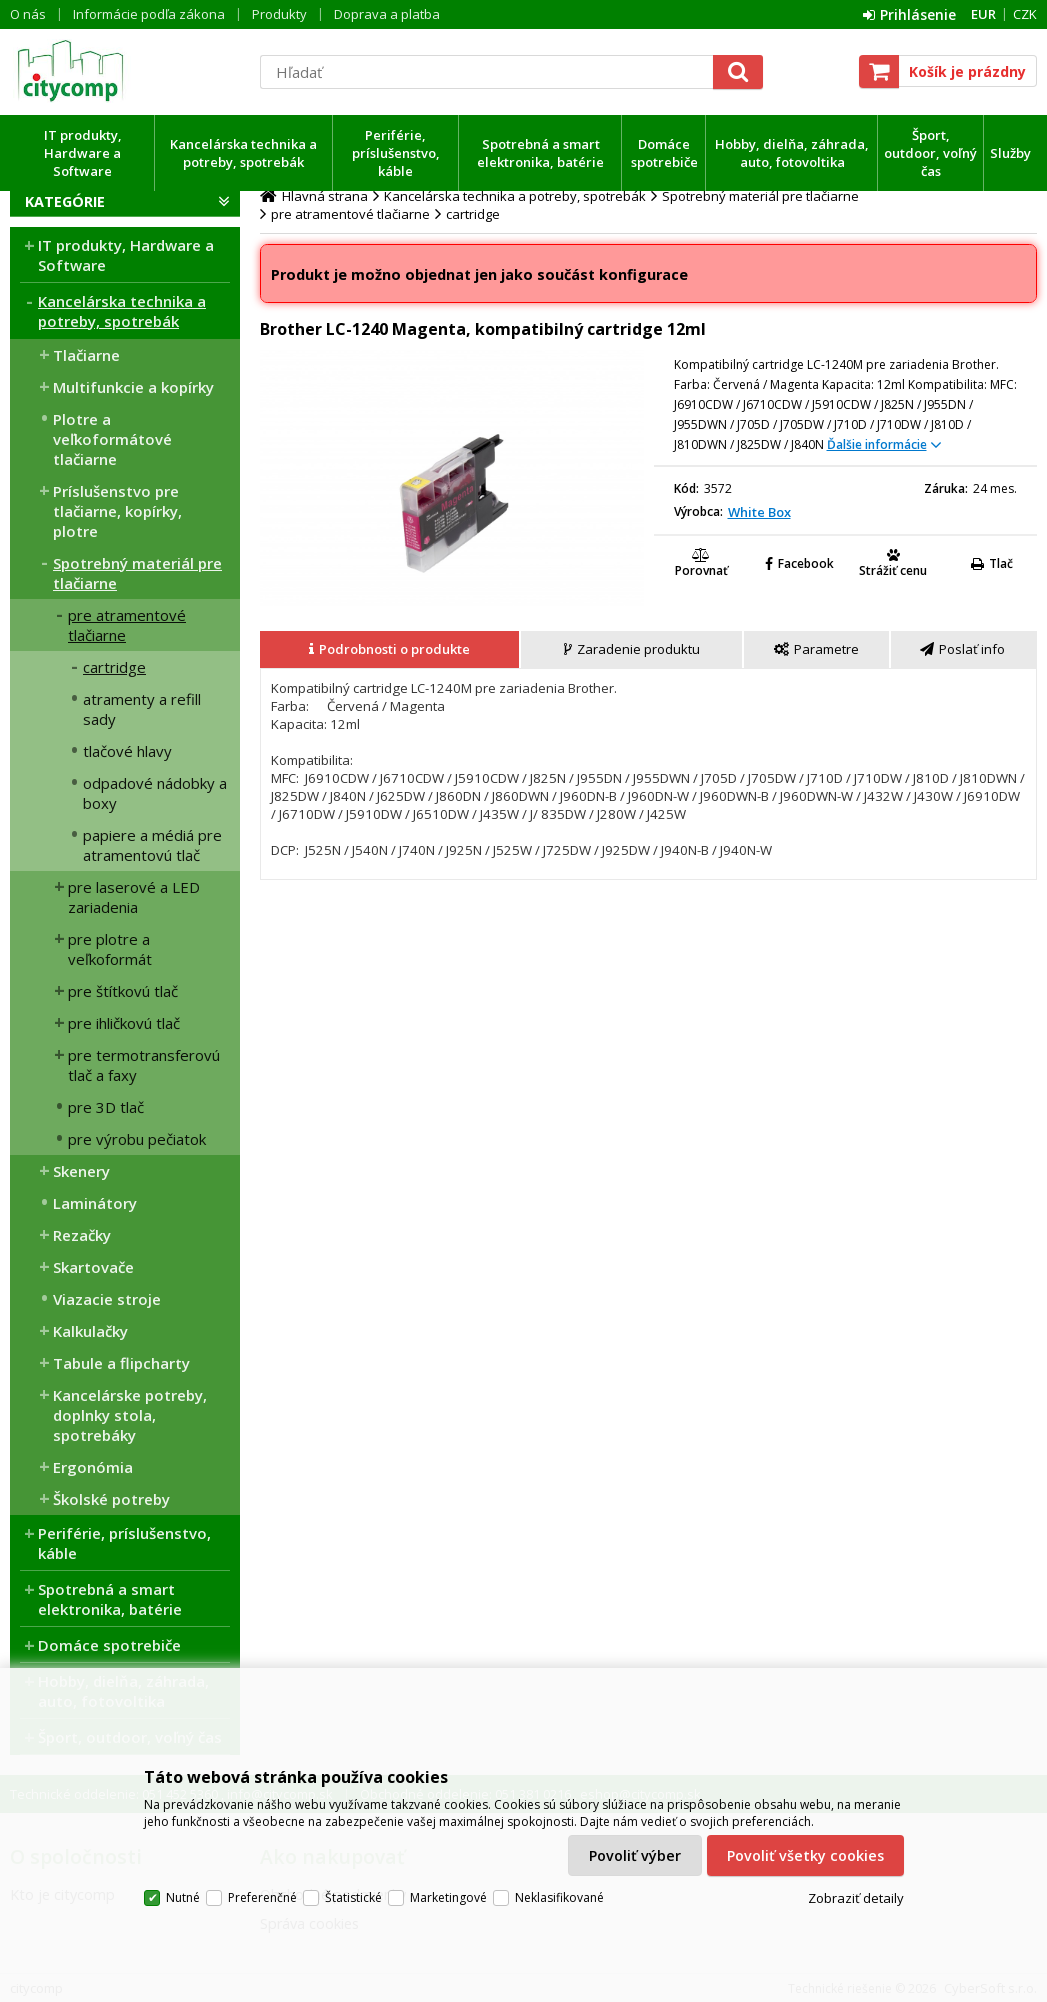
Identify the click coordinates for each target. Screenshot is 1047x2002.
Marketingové (448, 1897)
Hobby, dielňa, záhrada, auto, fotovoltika (792, 153)
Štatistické (353, 1897)
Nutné (183, 1897)
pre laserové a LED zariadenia (134, 897)
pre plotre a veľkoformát (110, 949)
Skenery (81, 1171)
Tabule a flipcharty (121, 1363)
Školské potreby (111, 1499)
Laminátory (95, 1203)
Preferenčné (262, 1897)
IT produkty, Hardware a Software (83, 153)
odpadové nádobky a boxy (155, 793)
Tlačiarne (86, 355)
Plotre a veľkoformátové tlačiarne (112, 439)
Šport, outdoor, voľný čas (930, 153)
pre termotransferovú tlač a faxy (144, 1065)
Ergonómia (93, 1467)
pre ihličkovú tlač (124, 1023)
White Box (759, 512)
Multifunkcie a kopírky (133, 387)
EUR (983, 14)
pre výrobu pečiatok (137, 1139)
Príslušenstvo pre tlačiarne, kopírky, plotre (117, 511)
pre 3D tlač (106, 1107)
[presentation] (389, 649)
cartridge (114, 667)
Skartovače (93, 1267)
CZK (1025, 14)
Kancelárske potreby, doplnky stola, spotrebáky (130, 1415)
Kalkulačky (90, 1331)
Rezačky (82, 1235)
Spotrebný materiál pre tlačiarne (137, 573)
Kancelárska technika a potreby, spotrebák (243, 153)
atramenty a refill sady (142, 709)
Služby (1010, 153)
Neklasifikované (559, 1897)
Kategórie (65, 201)
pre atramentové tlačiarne (127, 625)
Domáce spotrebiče (664, 153)
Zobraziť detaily (856, 1898)
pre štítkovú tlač (123, 991)
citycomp (125, 71)
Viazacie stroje (107, 1299)
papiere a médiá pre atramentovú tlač (152, 845)
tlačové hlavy (127, 751)
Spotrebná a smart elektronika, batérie (540, 153)
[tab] (390, 650)
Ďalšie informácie (877, 444)
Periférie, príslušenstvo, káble (396, 153)
